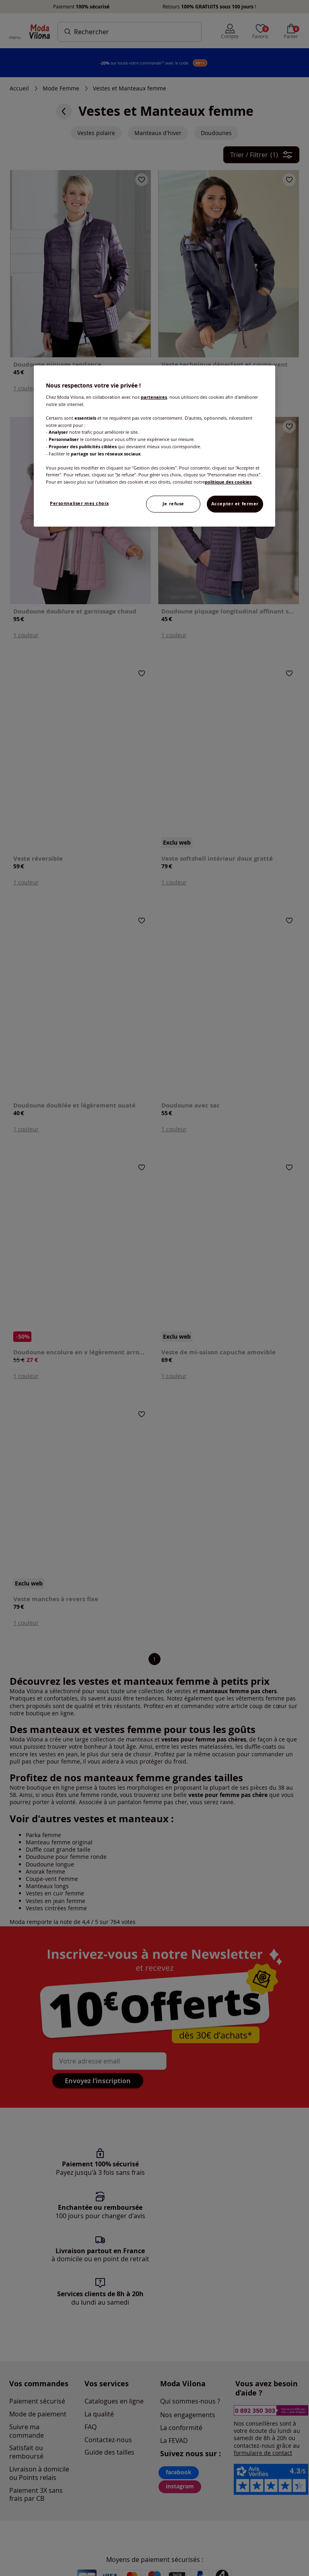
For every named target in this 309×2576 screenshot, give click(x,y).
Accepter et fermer (235, 503)
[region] (154, 445)
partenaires (154, 397)
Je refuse (173, 503)
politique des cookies (228, 481)
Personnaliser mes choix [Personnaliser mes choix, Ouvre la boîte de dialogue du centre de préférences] (79, 503)
